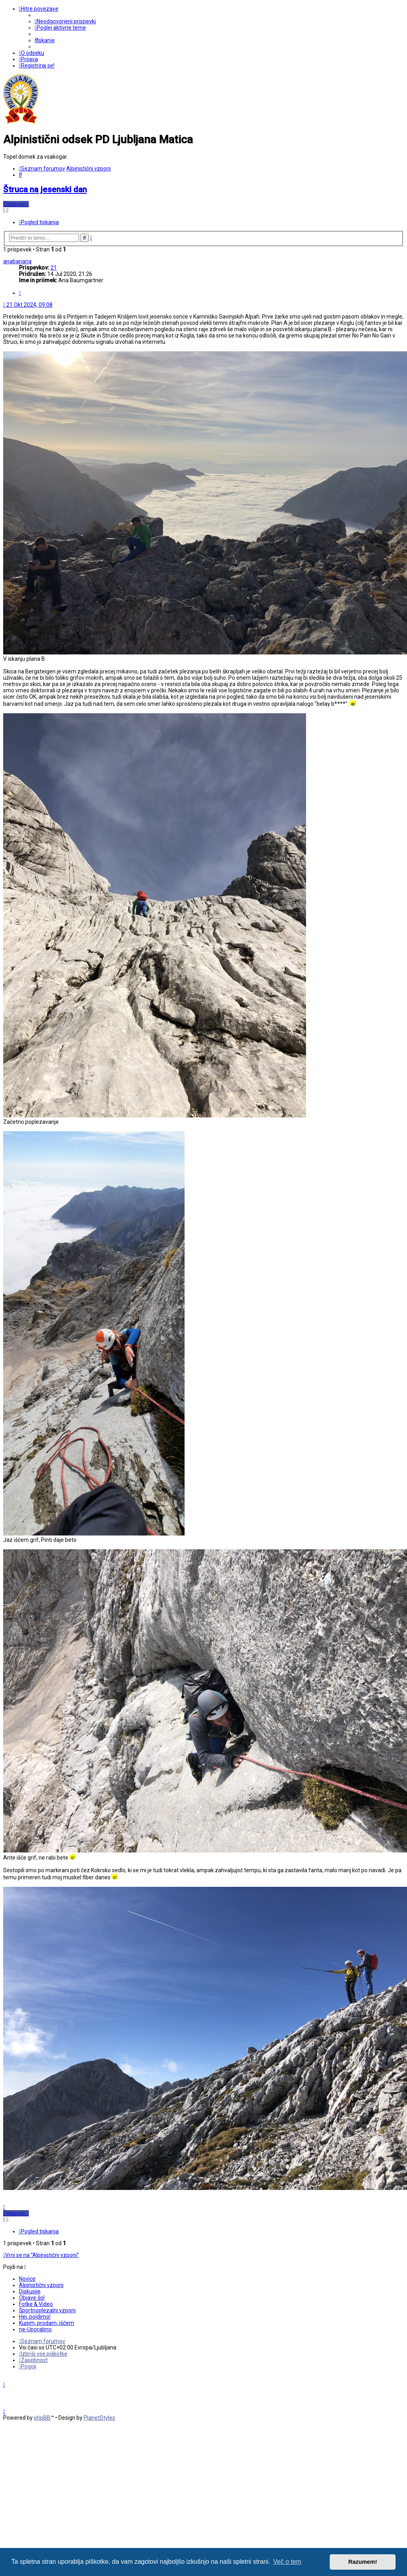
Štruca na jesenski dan (45, 189)
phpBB (42, 2418)
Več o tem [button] (287, 2561)
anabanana (17, 261)
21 (53, 267)
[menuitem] (65, 21)
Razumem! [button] (362, 2562)
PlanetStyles (99, 2418)
